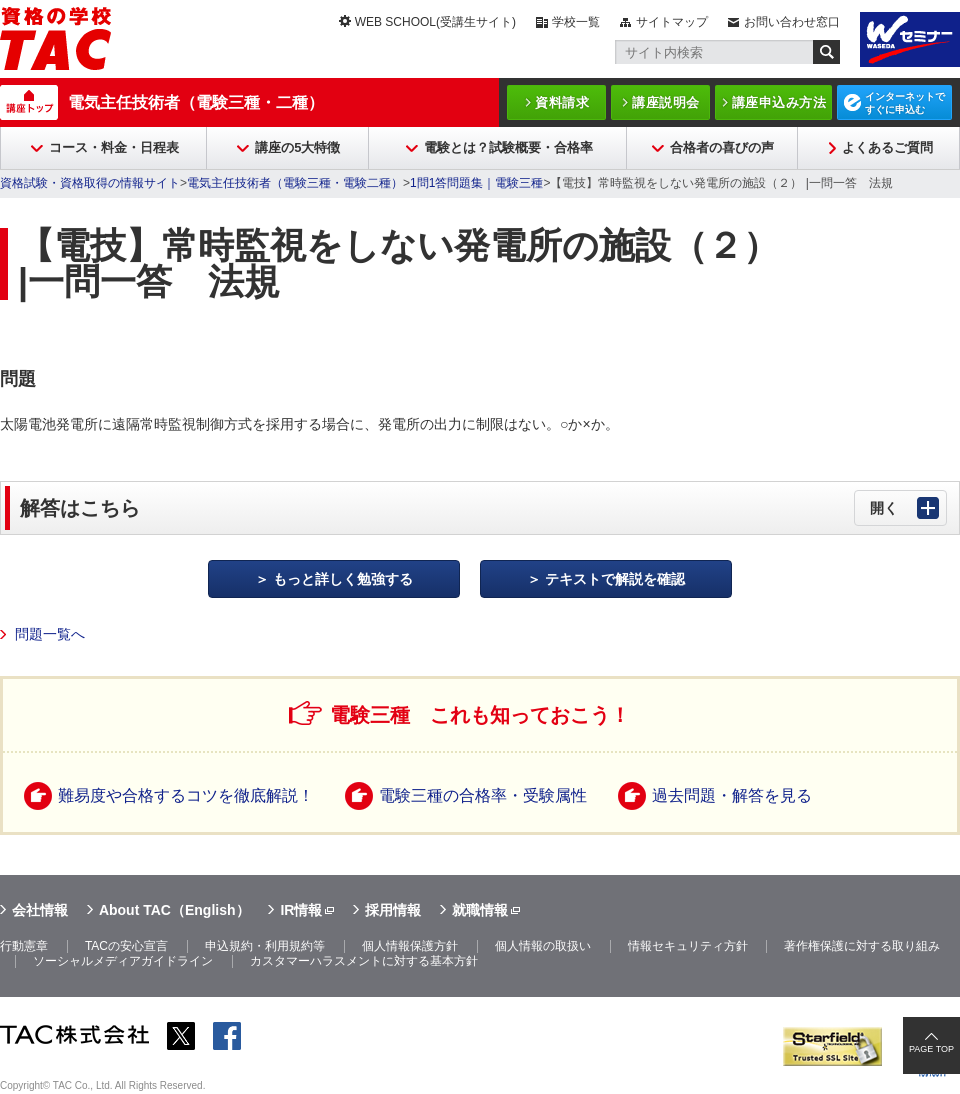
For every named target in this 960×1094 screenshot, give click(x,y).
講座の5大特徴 (297, 147)
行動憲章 (24, 946)
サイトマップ (672, 22)
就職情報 (480, 910)
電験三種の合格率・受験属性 (483, 795)
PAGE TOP (931, 1049)
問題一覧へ (50, 634)
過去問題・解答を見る (732, 795)
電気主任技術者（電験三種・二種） (196, 102)
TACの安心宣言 (126, 946)
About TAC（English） (174, 910)
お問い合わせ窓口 (792, 22)
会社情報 (40, 910)
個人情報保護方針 (410, 946)
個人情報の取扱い (543, 946)
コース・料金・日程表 (114, 147)
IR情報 (301, 910)
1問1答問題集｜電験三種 (476, 183)
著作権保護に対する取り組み (862, 946)
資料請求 (562, 102)
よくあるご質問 (887, 147)
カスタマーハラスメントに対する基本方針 (364, 961)
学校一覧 (576, 22)
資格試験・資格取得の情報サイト (90, 183)
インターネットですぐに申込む (905, 103)
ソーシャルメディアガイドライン (123, 961)
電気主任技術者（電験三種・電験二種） (295, 183)
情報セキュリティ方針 (688, 946)
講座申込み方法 (779, 102)
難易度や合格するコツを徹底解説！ (186, 795)
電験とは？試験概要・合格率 (508, 147)
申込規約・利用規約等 (265, 946)
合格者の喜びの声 (722, 147)
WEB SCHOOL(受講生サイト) (435, 22)
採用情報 (393, 910)
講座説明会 (666, 102)
